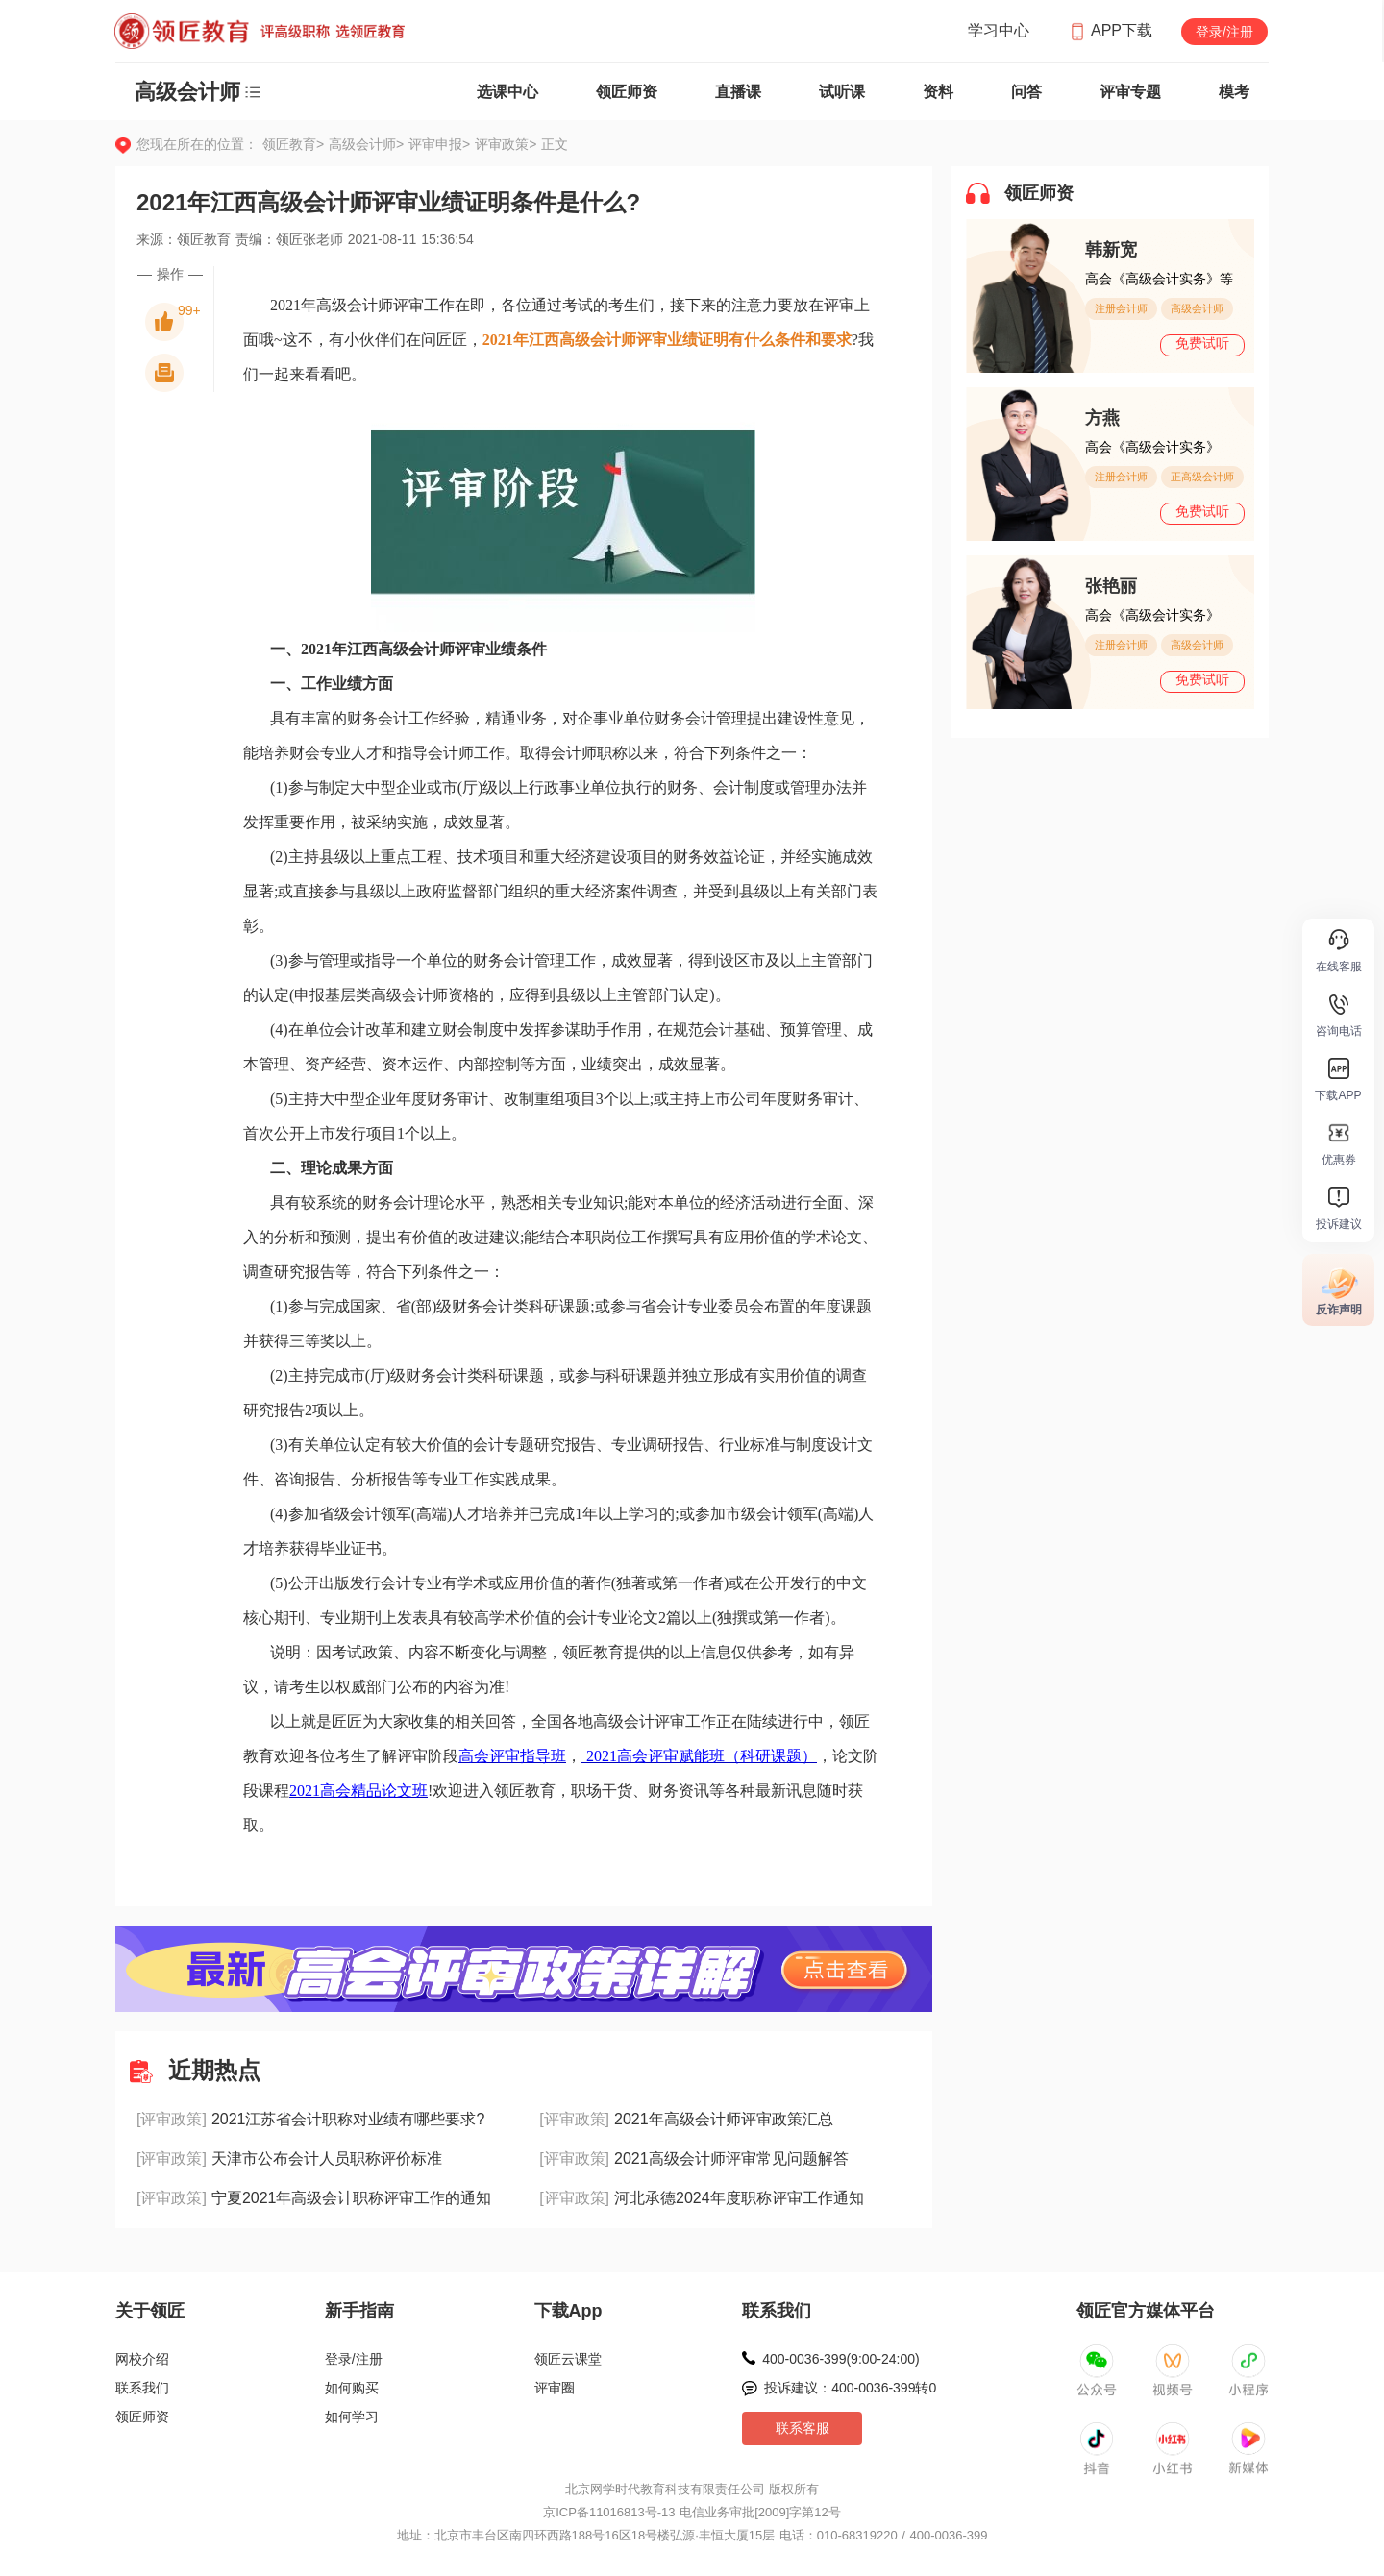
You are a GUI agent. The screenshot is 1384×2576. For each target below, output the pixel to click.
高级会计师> (368, 144)
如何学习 (352, 2416)
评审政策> (505, 144)
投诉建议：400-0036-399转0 (850, 2387)
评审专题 (1130, 92)
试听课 (842, 92)
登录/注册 (1224, 31)
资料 (938, 92)
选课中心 (507, 92)
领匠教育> (293, 144)
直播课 (738, 92)
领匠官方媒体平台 (1145, 2310)
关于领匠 (150, 2310)
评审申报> (441, 144)
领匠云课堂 (568, 2359)
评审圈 (554, 2387)
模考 (1234, 92)
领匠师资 (626, 92)
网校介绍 (142, 2359)
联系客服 (802, 2428)
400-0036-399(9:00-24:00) (840, 2359)
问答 (1026, 92)
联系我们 (142, 2387)
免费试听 (1202, 343)
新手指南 (359, 2310)
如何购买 (352, 2387)
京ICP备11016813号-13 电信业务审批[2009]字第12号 (692, 2512)
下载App (568, 2310)
